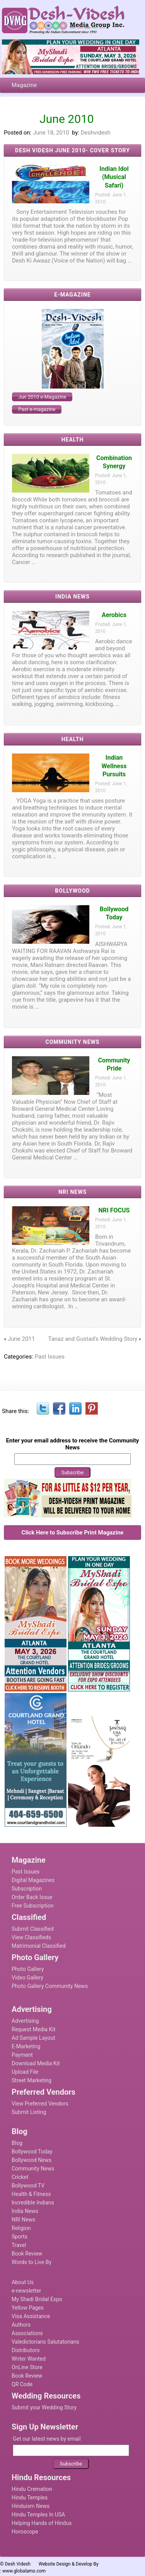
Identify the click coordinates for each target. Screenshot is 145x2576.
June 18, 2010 (51, 132)
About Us (23, 2282)
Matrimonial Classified (39, 1946)
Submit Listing (29, 2112)
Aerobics (114, 615)
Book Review (27, 2253)
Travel (19, 2245)
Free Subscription (33, 1906)
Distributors (26, 2350)
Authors (21, 2325)
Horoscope (25, 2531)
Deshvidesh (96, 132)
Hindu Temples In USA (38, 2514)
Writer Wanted (29, 2359)
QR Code (22, 2384)
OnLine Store (27, 2367)
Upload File (25, 2072)
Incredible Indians (33, 2202)
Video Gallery (27, 1977)
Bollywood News (31, 2160)
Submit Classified (33, 1929)
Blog (17, 2143)
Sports (19, 2236)
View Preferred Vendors (40, 2103)
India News (25, 2211)
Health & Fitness (31, 2194)
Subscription (27, 1889)
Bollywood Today (32, 2151)
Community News (33, 2168)
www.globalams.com (24, 2571)
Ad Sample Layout (33, 2038)
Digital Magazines (33, 1880)
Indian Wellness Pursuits (114, 766)
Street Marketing (31, 2080)
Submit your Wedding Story (44, 2407)
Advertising (25, 2021)
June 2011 (21, 1338)
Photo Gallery (28, 1969)
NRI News (23, 2219)
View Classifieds (31, 1937)
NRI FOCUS (114, 1210)
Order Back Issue (32, 1897)
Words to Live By (31, 2262)
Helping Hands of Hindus (42, 2523)
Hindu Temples (30, 2497)
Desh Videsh (18, 2564)
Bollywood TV (28, 2185)
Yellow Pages (28, 2308)
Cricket (20, 2177)
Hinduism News (30, 2506)
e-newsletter (26, 2291)
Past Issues (50, 1356)
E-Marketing (26, 2046)
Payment (22, 2055)
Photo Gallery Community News (50, 1986)
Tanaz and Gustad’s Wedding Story (92, 1338)
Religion (21, 2228)
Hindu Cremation (32, 2489)
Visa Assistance (31, 2316)
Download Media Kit (36, 2063)
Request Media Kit (33, 2029)
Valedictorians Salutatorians (45, 2342)
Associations (27, 2333)
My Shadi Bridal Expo (37, 2299)
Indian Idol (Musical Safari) (113, 177)
